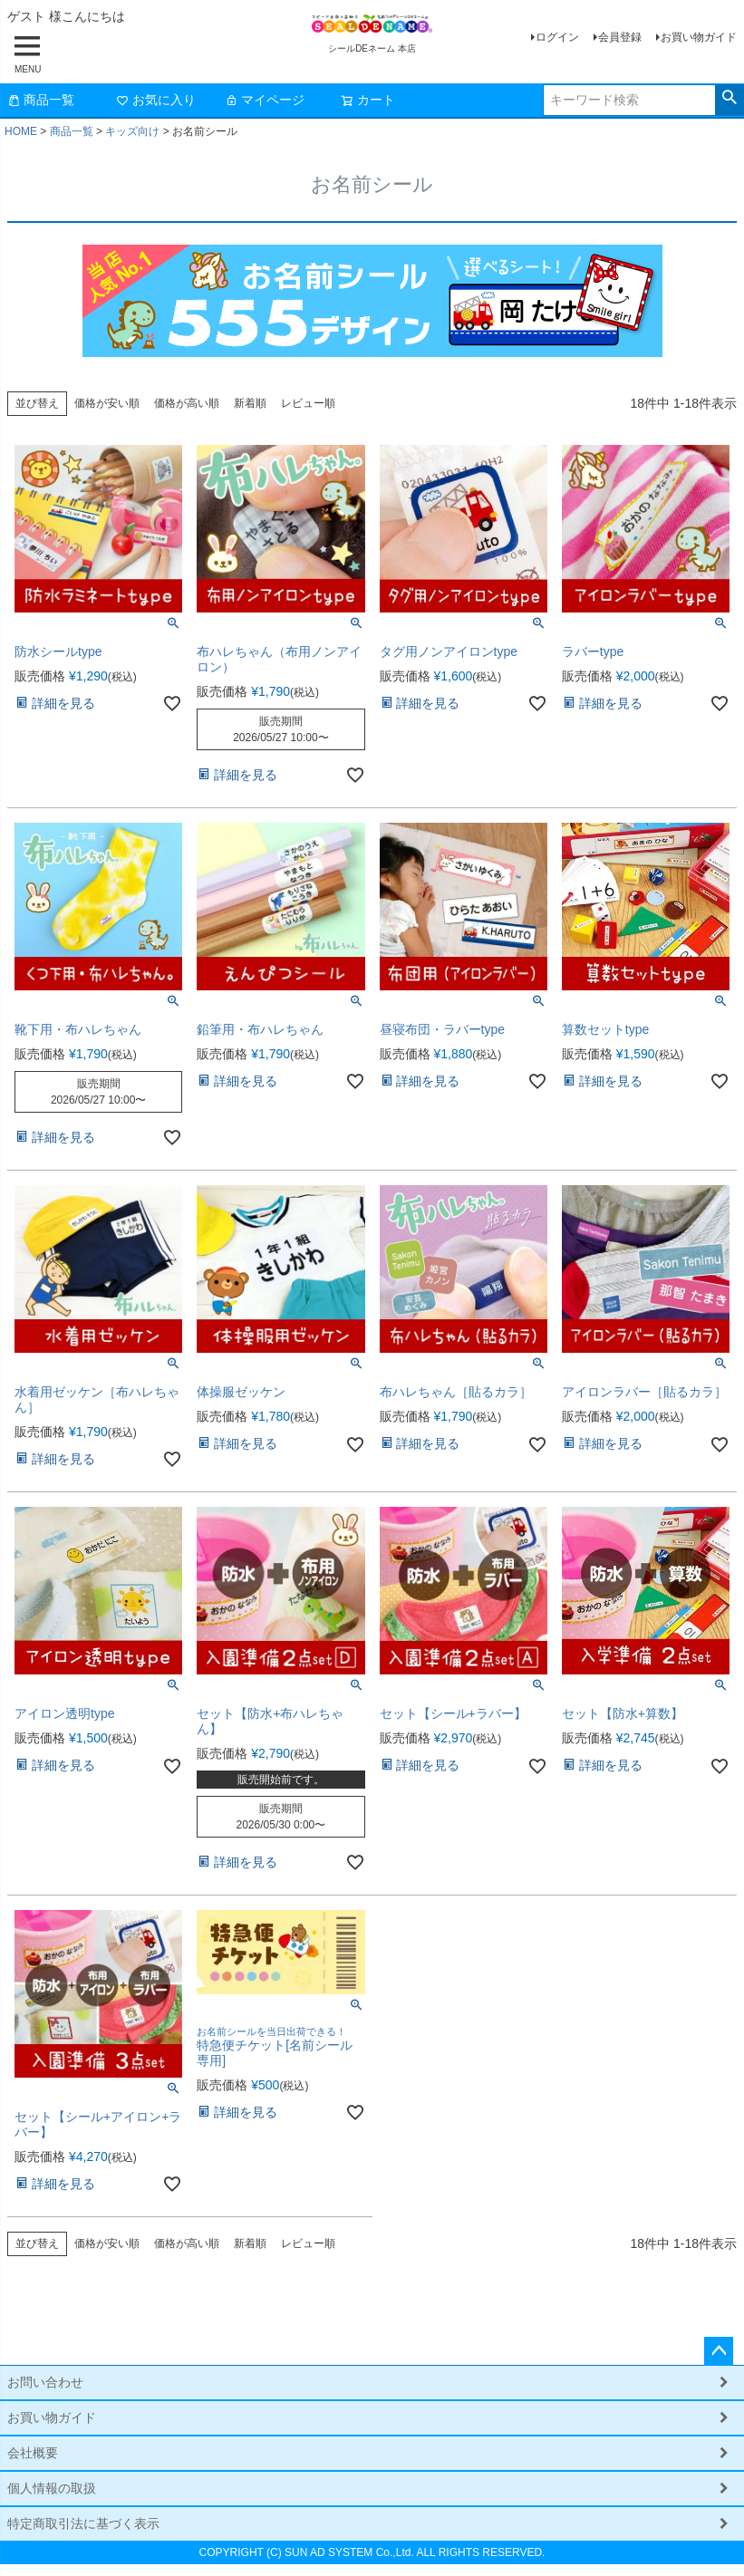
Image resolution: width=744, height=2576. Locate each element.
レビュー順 (308, 403)
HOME (21, 131)
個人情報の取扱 (51, 2488)
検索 (729, 98)
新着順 (250, 403)
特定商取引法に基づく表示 (83, 2523)
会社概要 (32, 2453)
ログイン (557, 37)
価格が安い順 (107, 403)
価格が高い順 (186, 403)
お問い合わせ (45, 2382)
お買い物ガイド (699, 37)
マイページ (264, 99)
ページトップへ (718, 2351)
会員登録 (620, 37)
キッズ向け (132, 131)
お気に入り (156, 99)
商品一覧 (40, 99)
